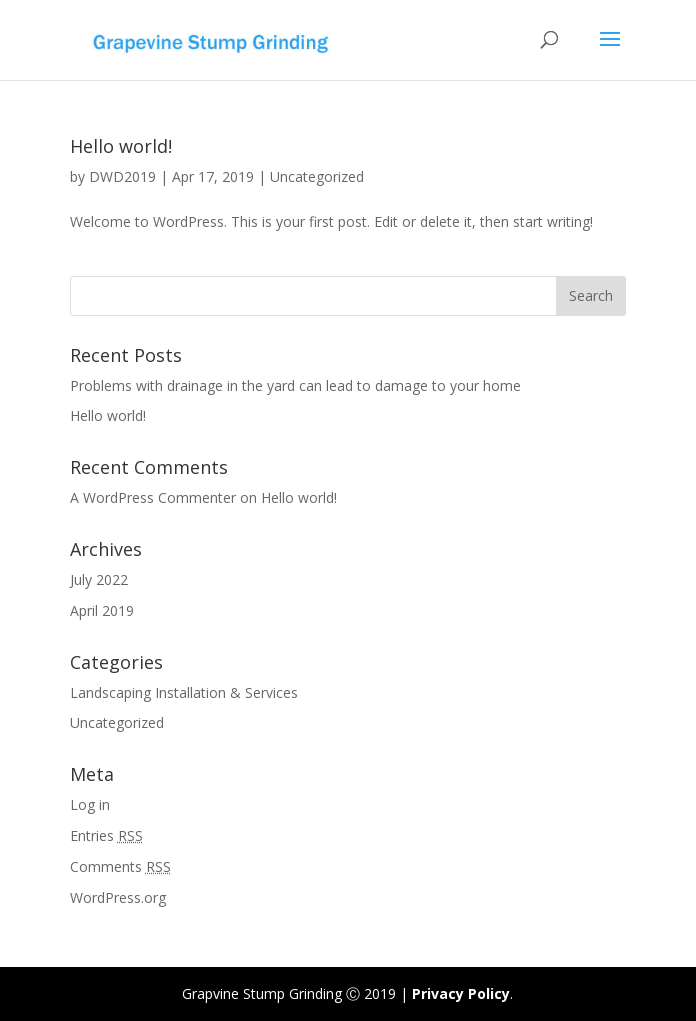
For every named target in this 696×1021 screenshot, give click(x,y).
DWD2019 (122, 176)
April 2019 (102, 610)
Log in (90, 804)
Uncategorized (317, 176)
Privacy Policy (461, 993)
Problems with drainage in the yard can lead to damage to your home (295, 385)
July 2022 (99, 579)
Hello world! (121, 146)
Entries (106, 835)
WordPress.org (118, 897)
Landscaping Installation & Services (184, 692)
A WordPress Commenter (153, 497)
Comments (120, 866)
